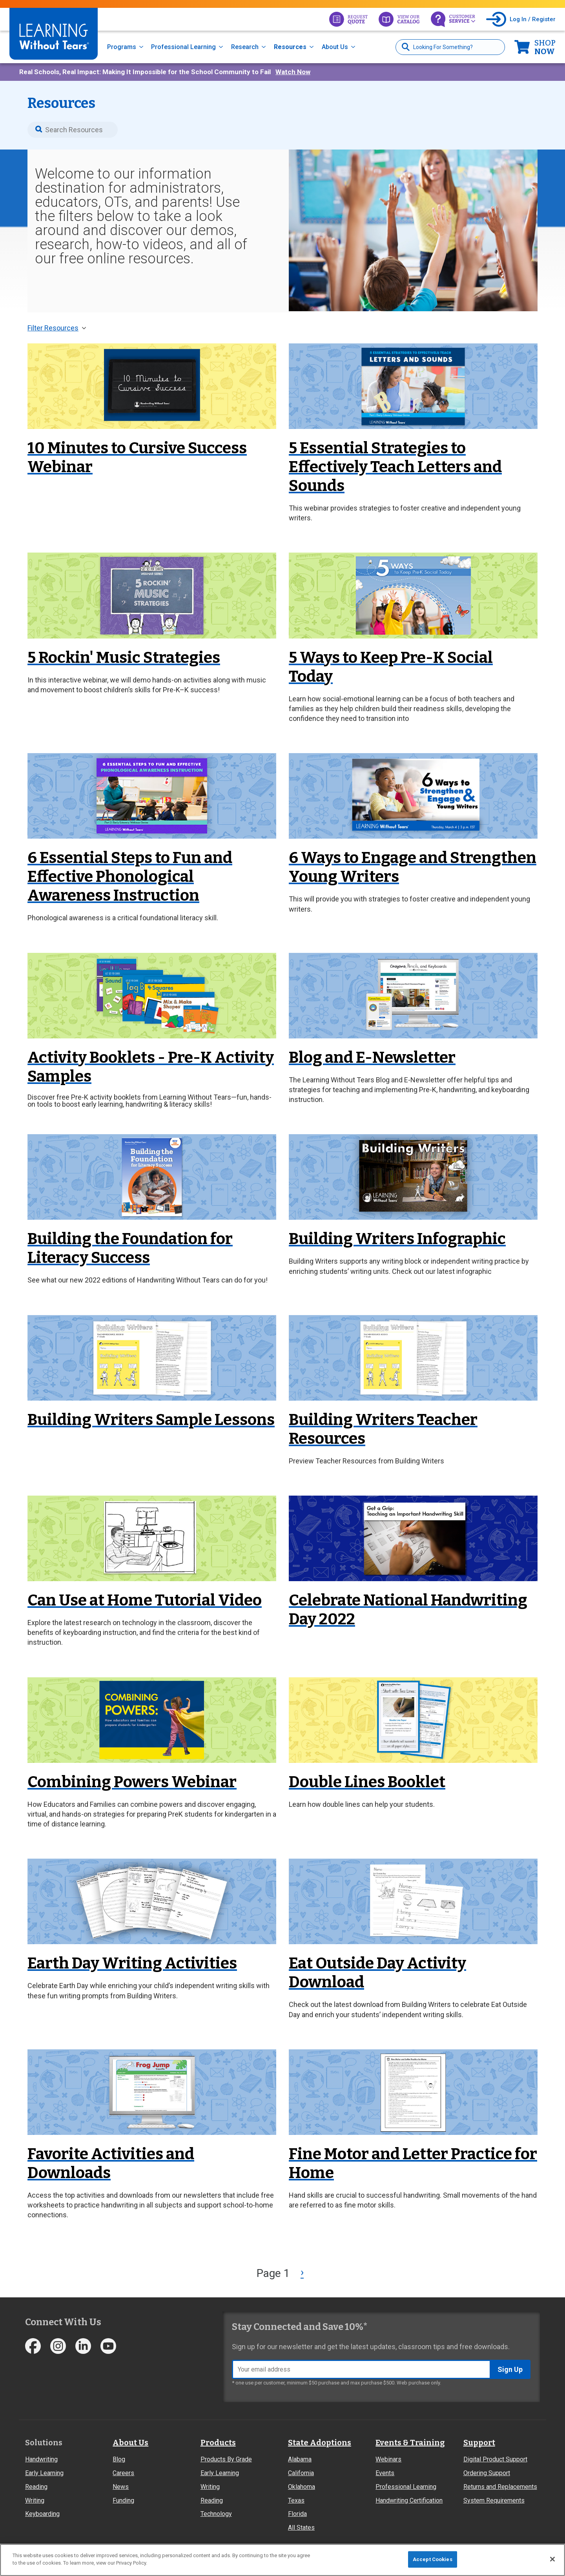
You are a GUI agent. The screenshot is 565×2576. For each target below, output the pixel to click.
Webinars (388, 2459)
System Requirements (494, 2500)
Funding (123, 2500)
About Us (335, 47)
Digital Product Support (495, 2459)
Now (545, 47)
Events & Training (410, 2442)
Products (218, 2442)
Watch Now (292, 72)
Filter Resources (52, 328)
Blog (119, 2459)
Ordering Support (486, 2473)
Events (384, 2473)
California (301, 2473)
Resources (290, 47)
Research (245, 47)
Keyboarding (42, 2514)
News (121, 2486)
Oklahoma (301, 2486)
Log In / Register (533, 19)
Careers (123, 2473)
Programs (121, 47)
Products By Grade (226, 2459)
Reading (36, 2486)
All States (301, 2527)
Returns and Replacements (500, 2486)
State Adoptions (319, 2442)
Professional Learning (183, 47)
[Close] (552, 2559)
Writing (34, 2500)
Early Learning (44, 2473)
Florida (297, 2514)
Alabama (300, 2459)
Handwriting (41, 2459)
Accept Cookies (432, 2559)
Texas (296, 2500)
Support (479, 2442)
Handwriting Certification (409, 2500)
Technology (216, 2514)
